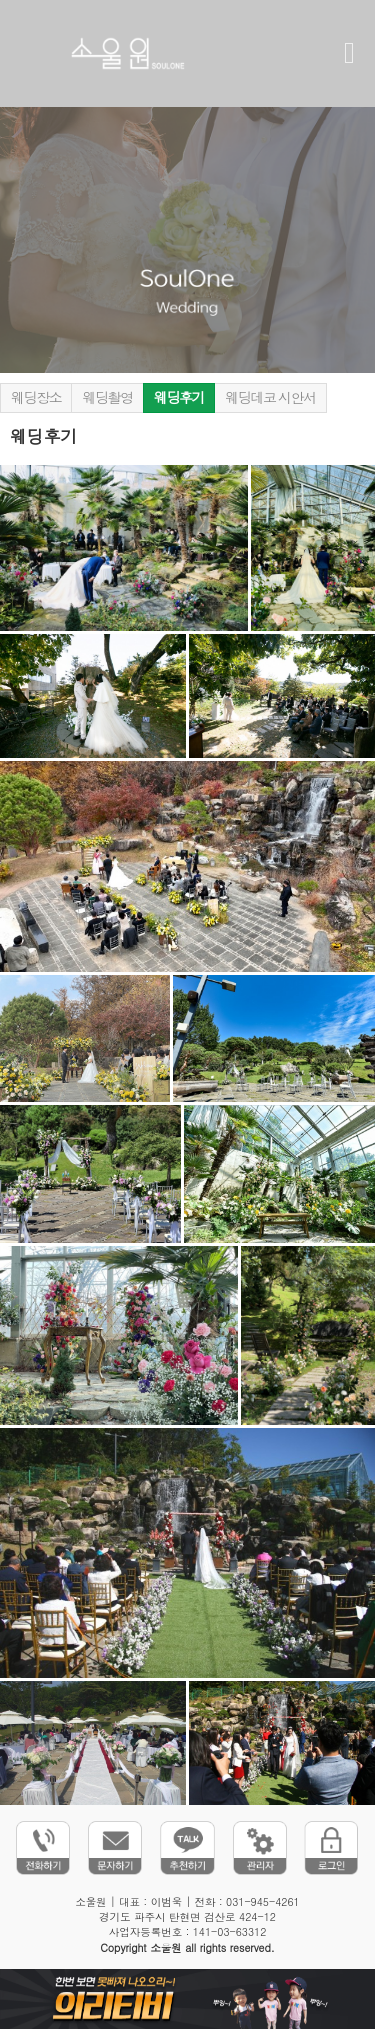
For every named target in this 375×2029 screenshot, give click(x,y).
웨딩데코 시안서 (270, 398)
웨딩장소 (36, 398)
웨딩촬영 (107, 398)
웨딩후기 (179, 398)
